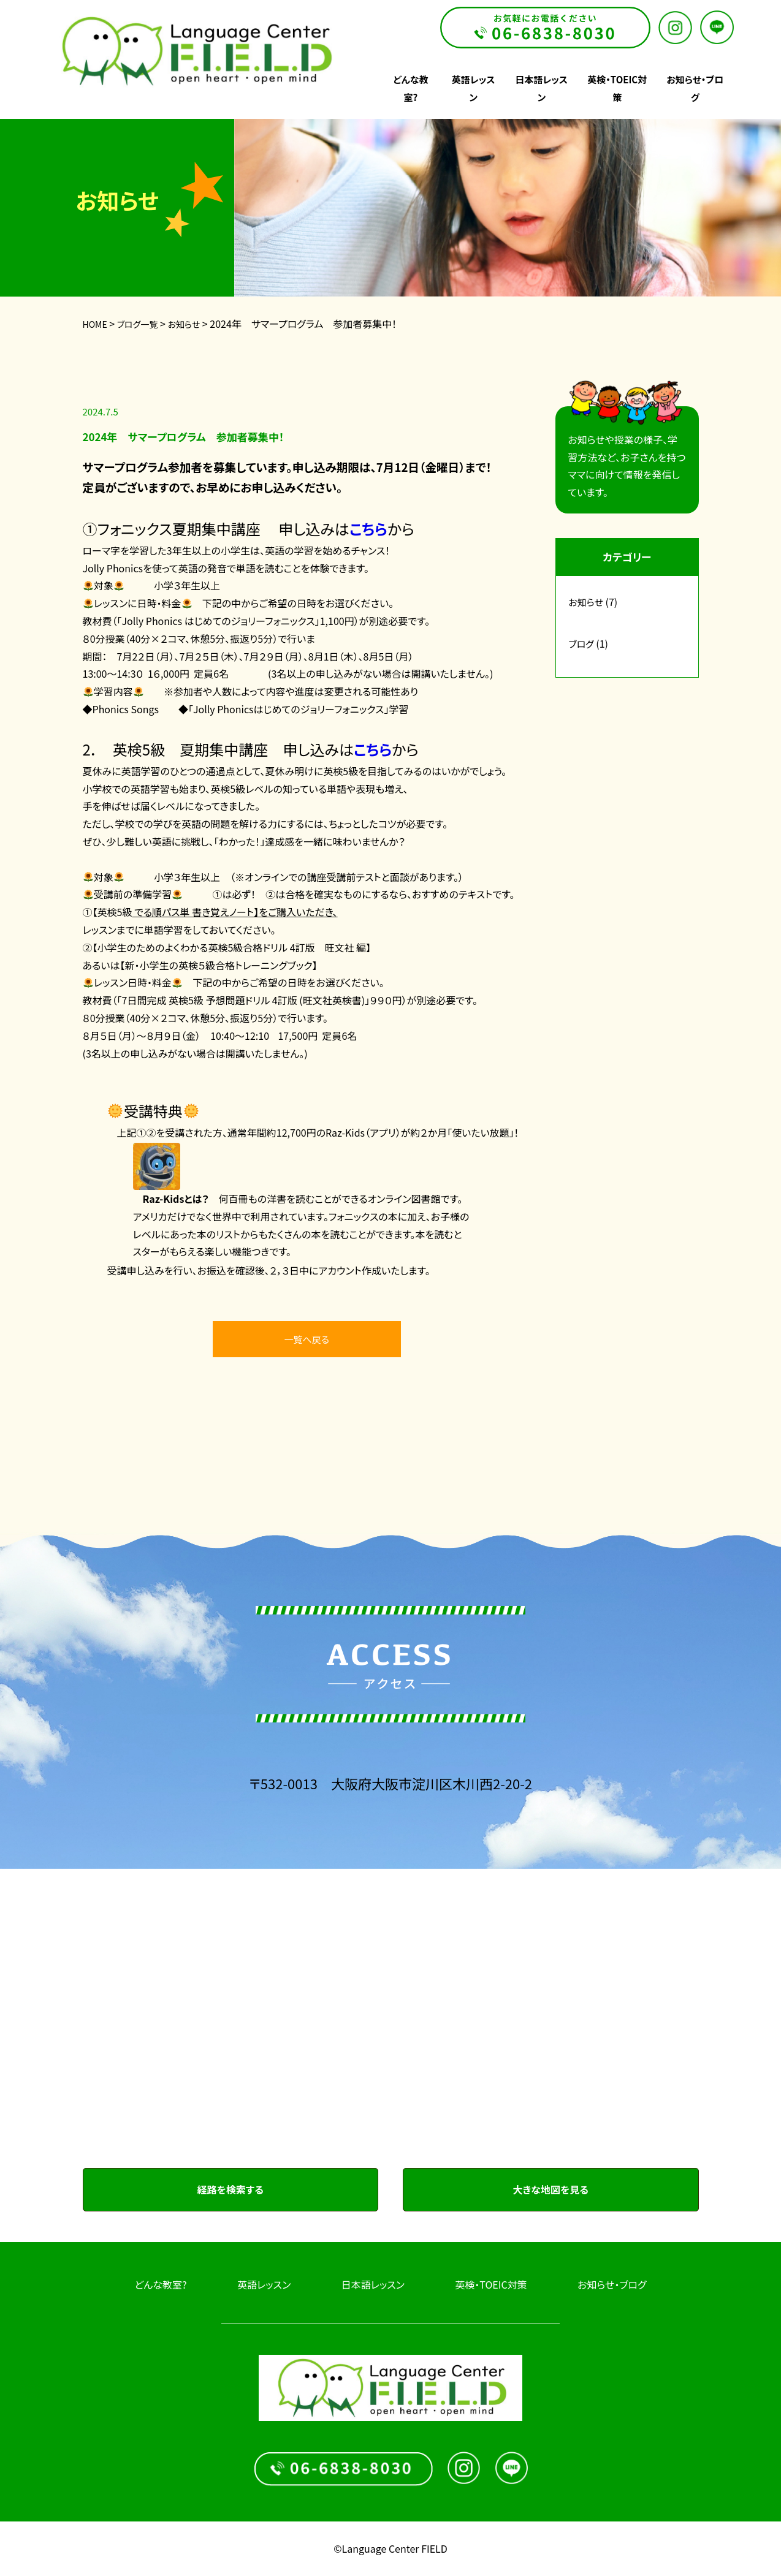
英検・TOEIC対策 (491, 2284)
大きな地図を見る (551, 2189)
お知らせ (585, 602)
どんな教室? (161, 2284)
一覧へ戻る (306, 1339)
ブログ (580, 643)
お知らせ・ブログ (611, 2284)
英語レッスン (264, 2284)
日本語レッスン (373, 2284)
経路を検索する (230, 2189)
